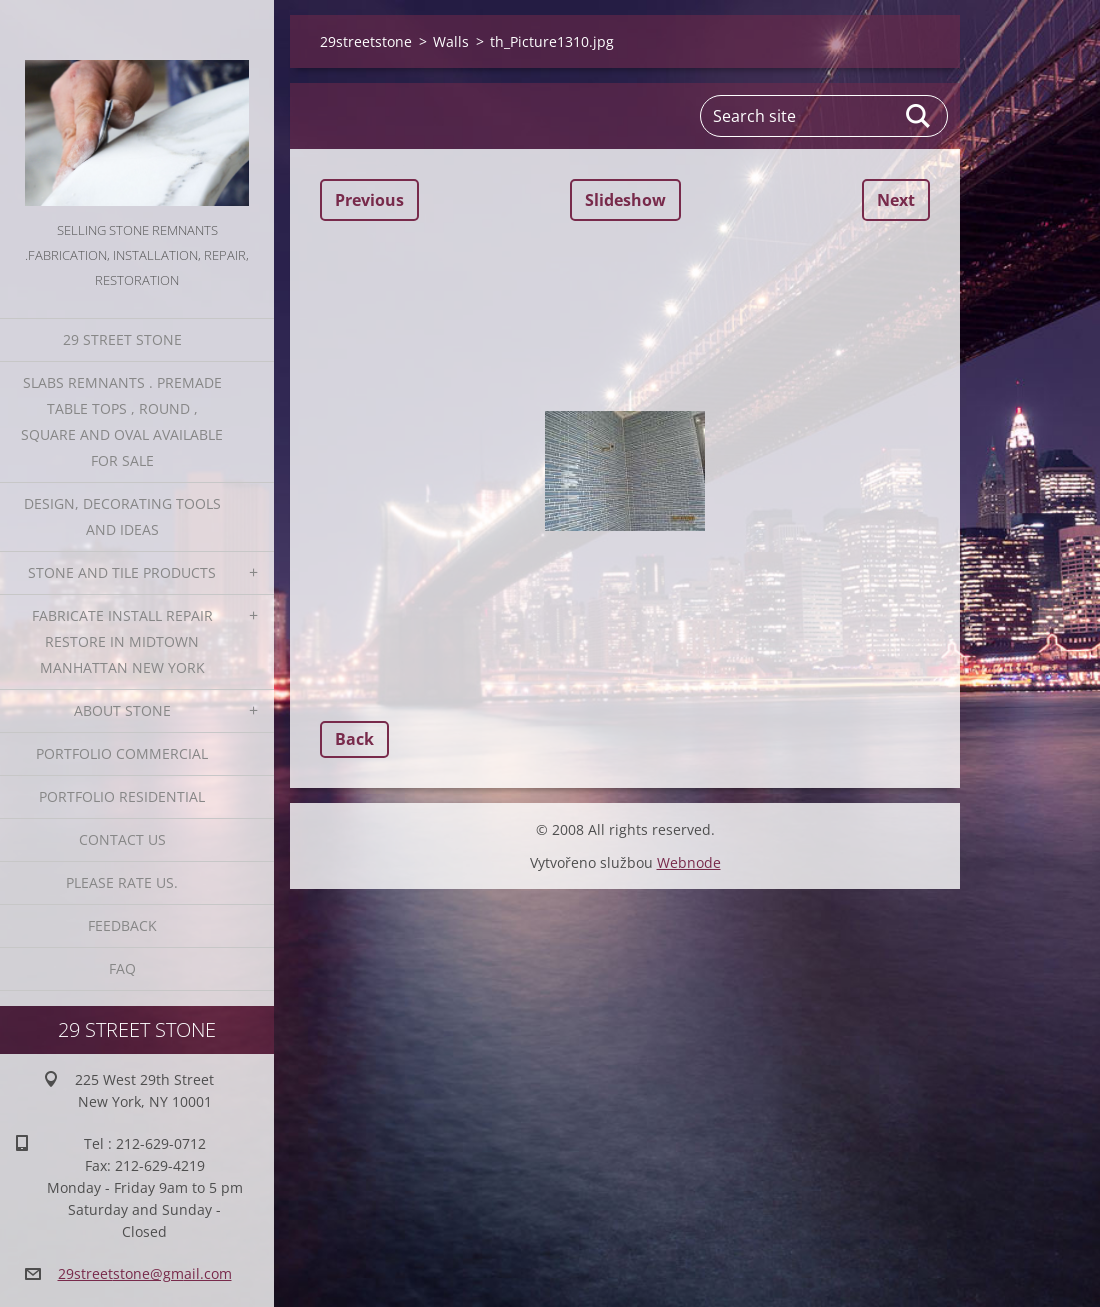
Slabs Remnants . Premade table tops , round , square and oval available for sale (122, 421)
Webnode (689, 862)
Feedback (122, 925)
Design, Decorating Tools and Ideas (122, 516)
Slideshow (625, 200)
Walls (451, 41)
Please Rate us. (122, 882)
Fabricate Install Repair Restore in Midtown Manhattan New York (122, 641)
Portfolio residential (122, 796)
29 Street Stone (122, 339)
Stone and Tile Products (122, 572)
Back (354, 739)
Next (896, 200)
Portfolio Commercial (122, 753)
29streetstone (366, 41)
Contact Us (122, 839)
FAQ (122, 968)
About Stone (122, 710)
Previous (369, 200)
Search (919, 116)
